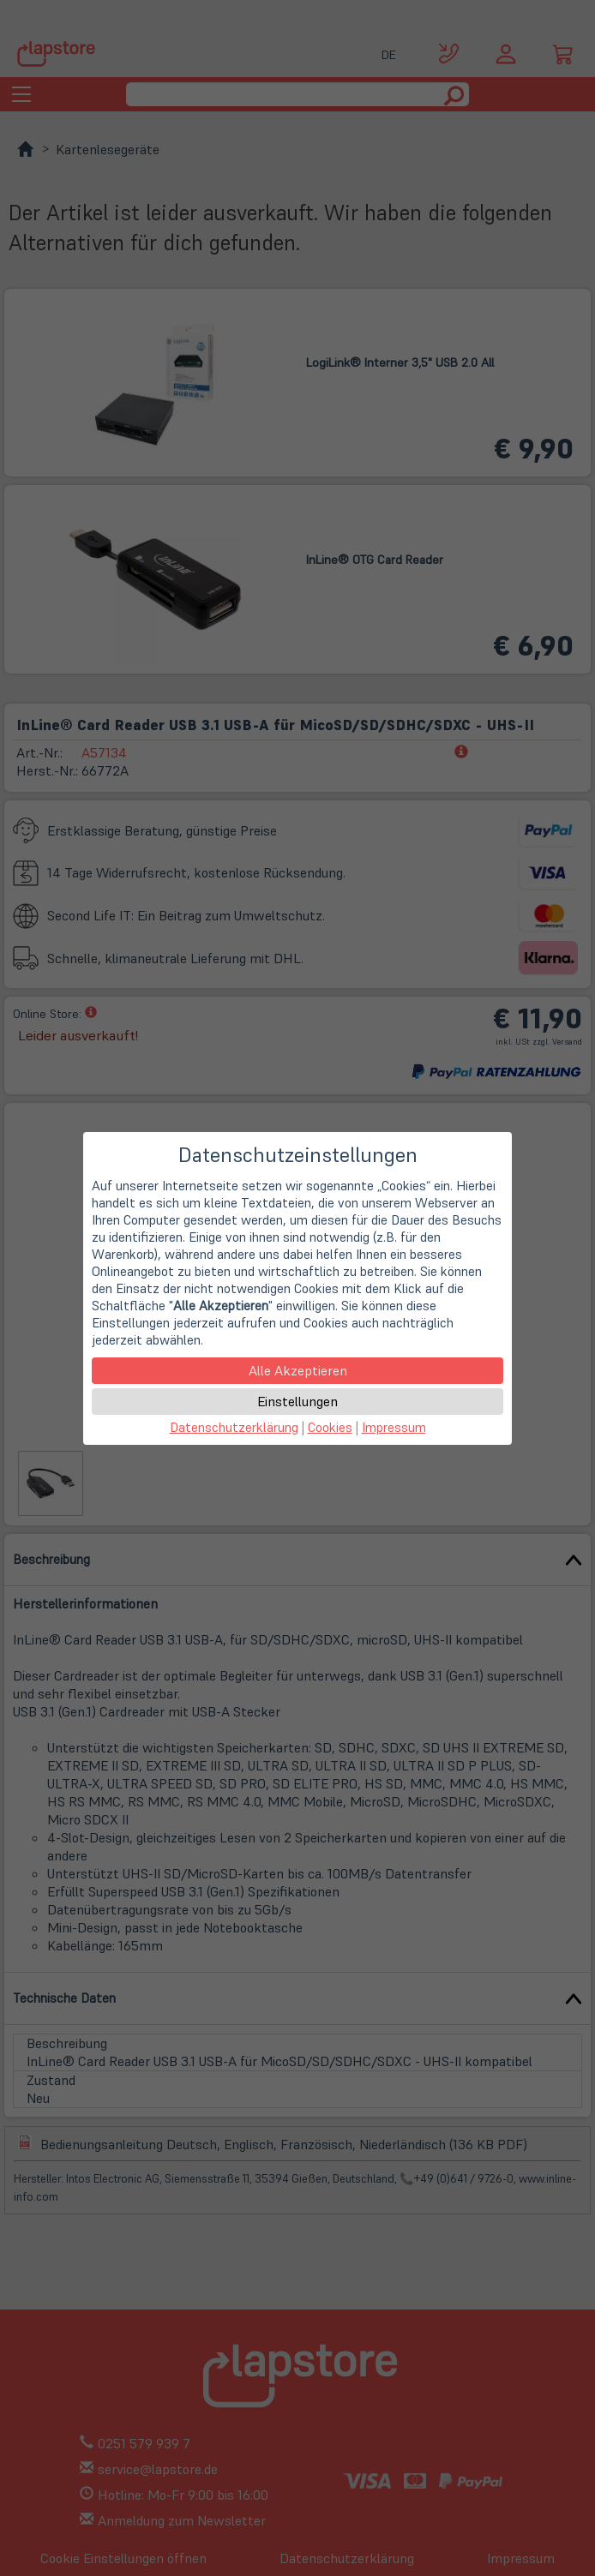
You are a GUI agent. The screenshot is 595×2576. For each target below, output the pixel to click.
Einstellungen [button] (297, 1401)
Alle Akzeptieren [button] (298, 1370)
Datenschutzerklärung (234, 1427)
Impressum (394, 1427)
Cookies (330, 1427)
